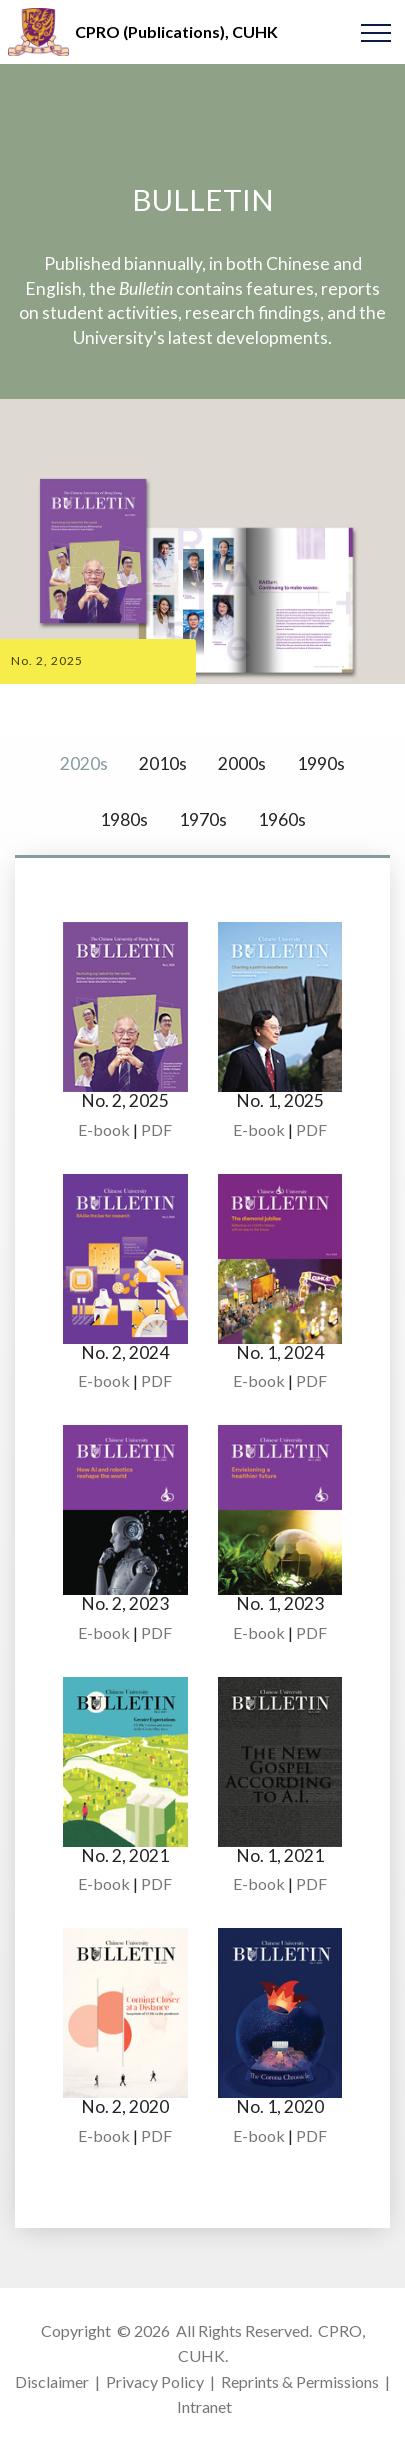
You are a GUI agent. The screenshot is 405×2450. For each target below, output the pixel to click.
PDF (156, 1129)
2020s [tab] (84, 764)
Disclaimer (52, 2381)
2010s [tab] (163, 764)
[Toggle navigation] (376, 32)
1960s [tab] (282, 819)
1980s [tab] (124, 819)
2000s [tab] (242, 764)
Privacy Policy (155, 2381)
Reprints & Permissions (300, 2381)
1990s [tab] (321, 764)
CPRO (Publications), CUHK (176, 31)
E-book (104, 1129)
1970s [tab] (203, 819)
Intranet (204, 2406)
